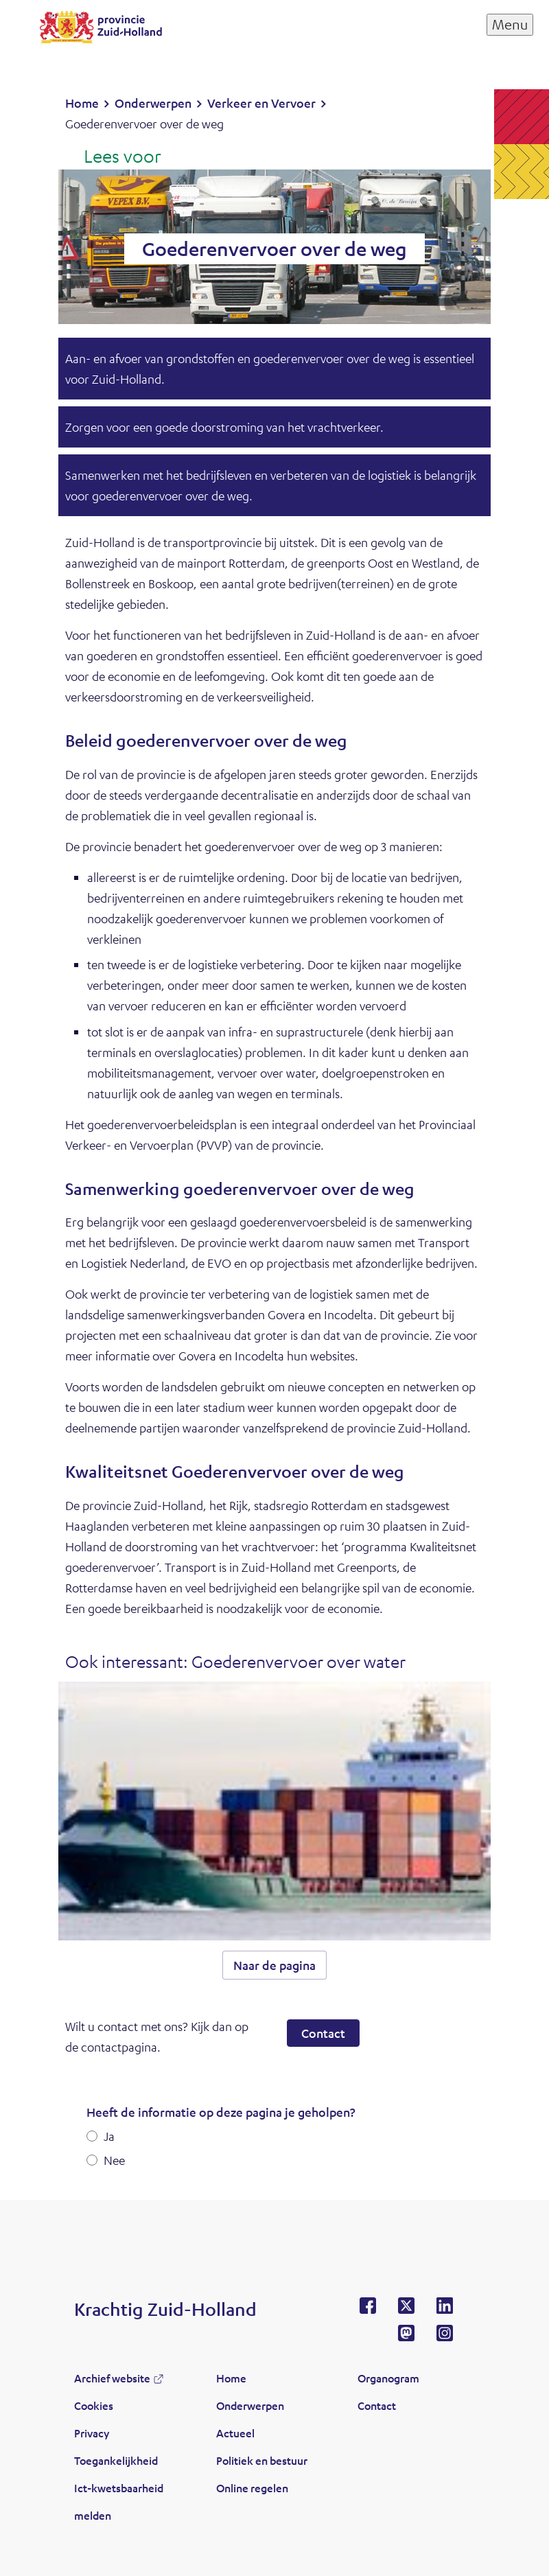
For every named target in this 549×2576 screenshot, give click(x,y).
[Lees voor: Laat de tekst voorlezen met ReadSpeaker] (113, 157)
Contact (323, 2033)
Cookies (93, 2405)
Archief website (112, 2377)
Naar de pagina (274, 1965)
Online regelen (252, 2487)
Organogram (388, 2377)
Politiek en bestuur (261, 2460)
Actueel (235, 2432)
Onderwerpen (250, 2405)
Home (231, 2377)
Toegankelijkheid (116, 2460)
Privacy (91, 2432)
